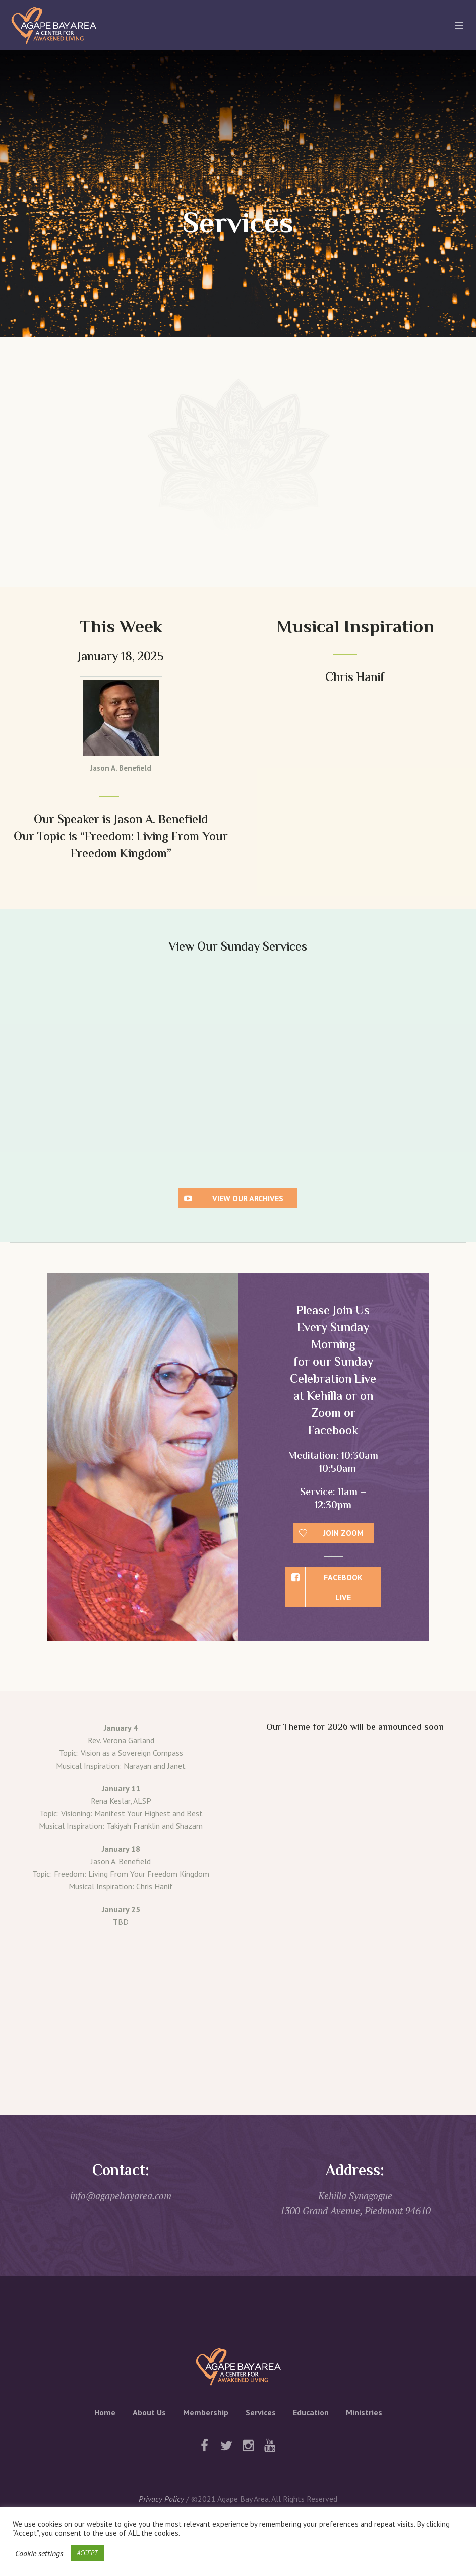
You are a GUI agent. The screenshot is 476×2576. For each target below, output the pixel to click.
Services (261, 2412)
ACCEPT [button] (87, 2553)
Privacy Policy (161, 2499)
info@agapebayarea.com (120, 2195)
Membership (205, 2412)
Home (104, 2412)
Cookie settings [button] (39, 2553)
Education (311, 2412)
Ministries (364, 2412)
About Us (149, 2412)
